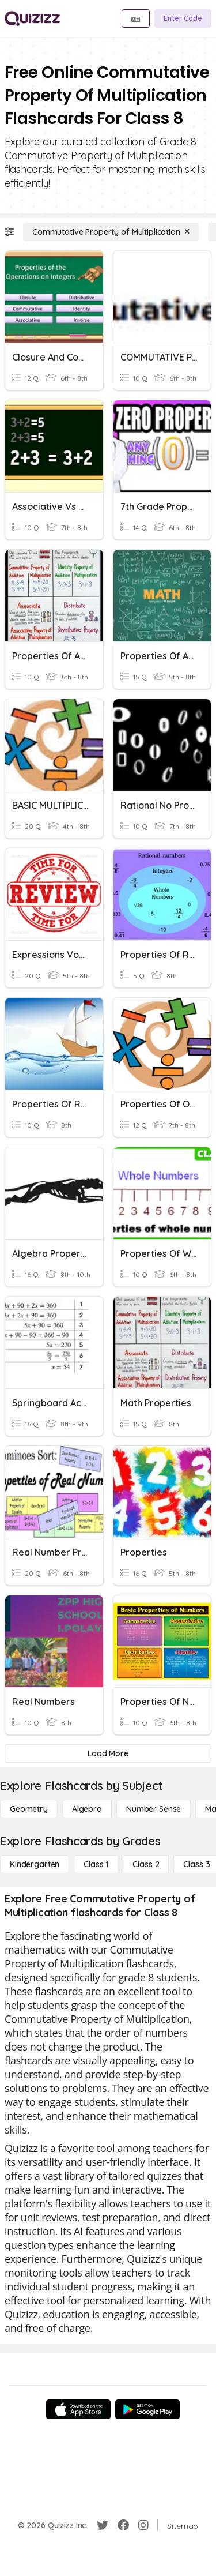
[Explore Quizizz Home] (32, 18)
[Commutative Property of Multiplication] (111, 232)
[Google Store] (147, 2409)
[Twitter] (102, 2525)
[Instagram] (143, 2525)
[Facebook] (123, 2525)
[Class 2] (146, 1864)
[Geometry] (29, 1809)
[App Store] (78, 2409)
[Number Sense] (153, 1809)
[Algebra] (87, 1809)
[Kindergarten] (34, 1864)
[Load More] (108, 1753)
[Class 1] (96, 1864)
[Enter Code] (182, 18)
